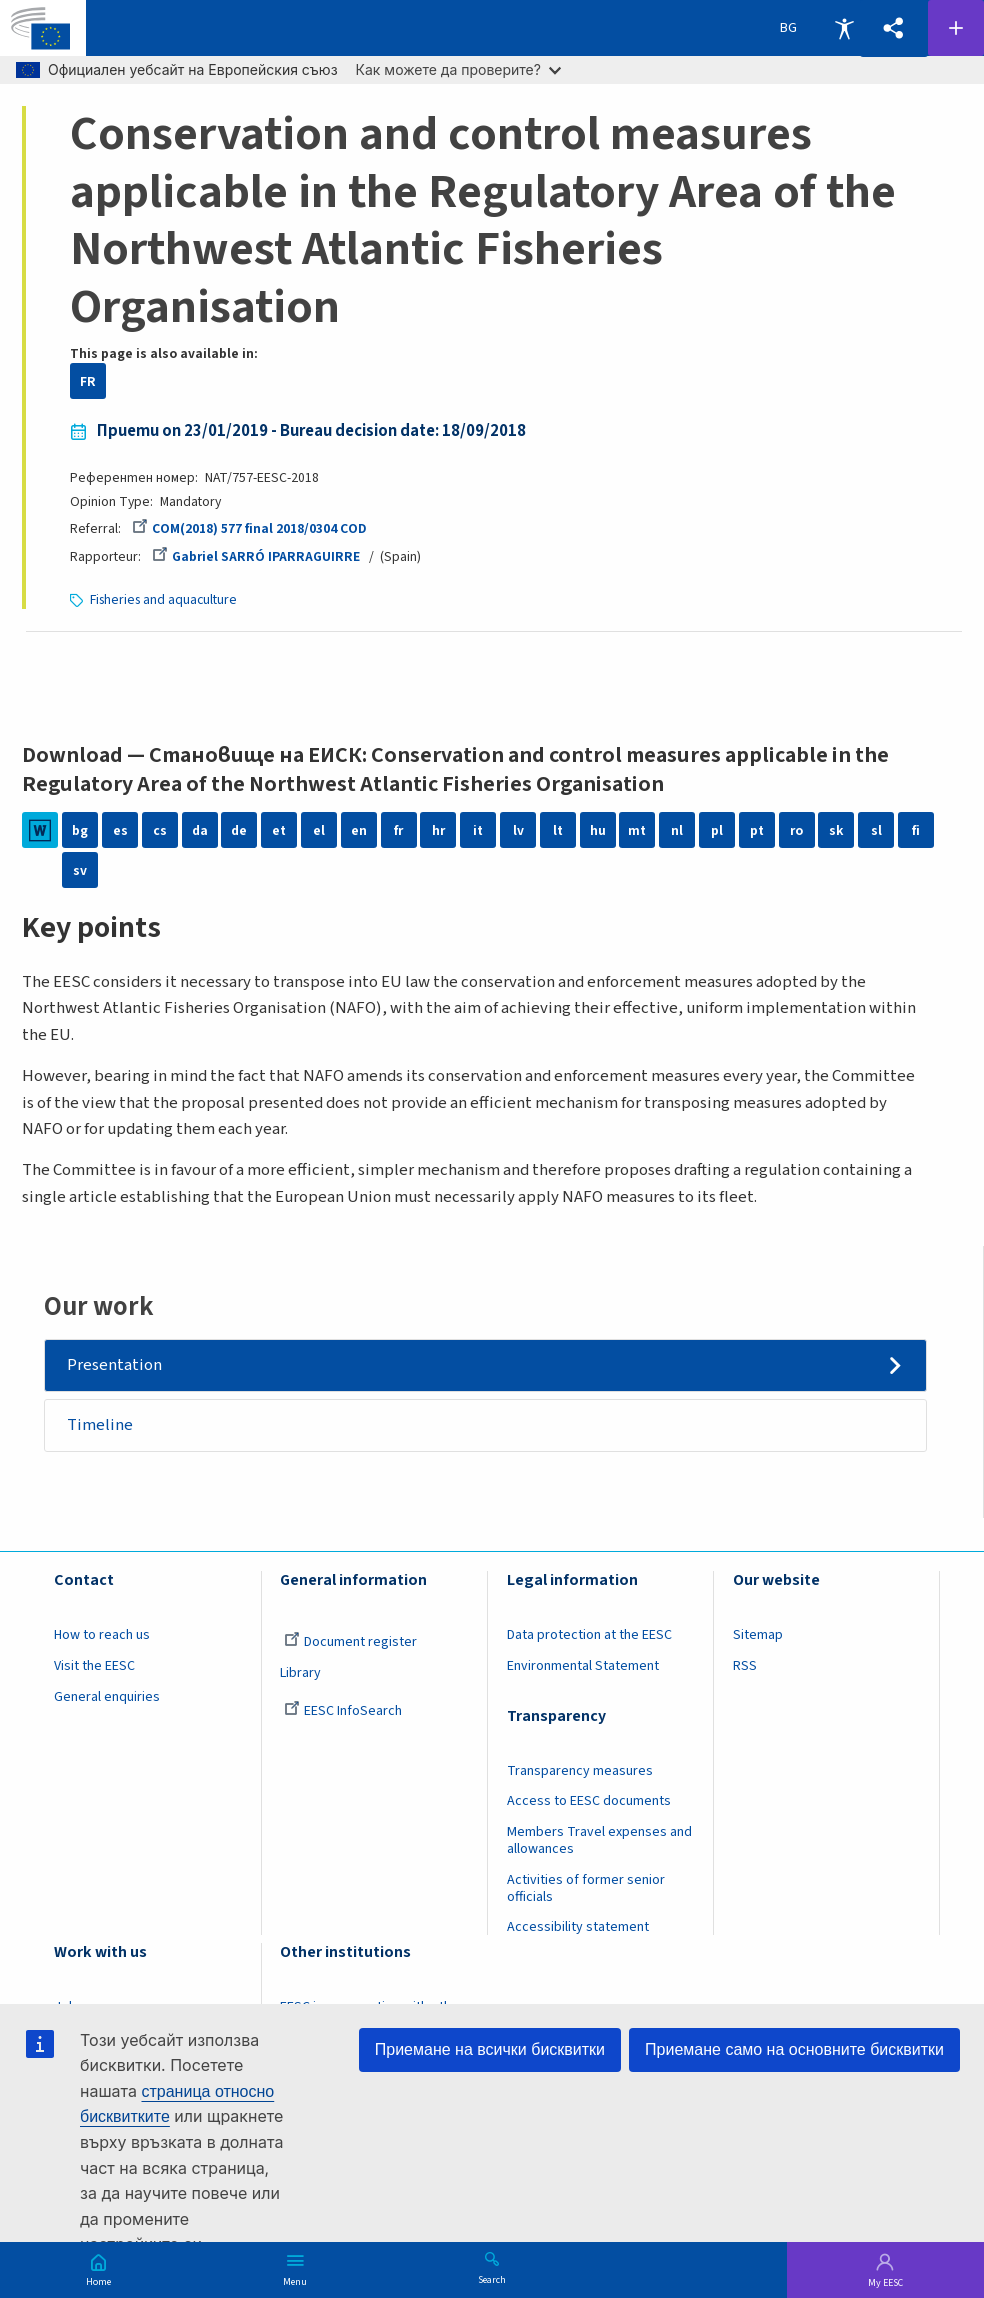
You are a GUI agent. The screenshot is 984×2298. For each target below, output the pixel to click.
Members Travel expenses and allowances (599, 1840)
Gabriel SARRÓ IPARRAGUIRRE (256, 556)
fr (398, 830)
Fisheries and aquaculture (163, 599)
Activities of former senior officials (586, 1888)
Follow (956, 28)
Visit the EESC (94, 1666)
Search (492, 2279)
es (120, 830)
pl (717, 830)
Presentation (114, 1365)
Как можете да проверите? (458, 69)
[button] (894, 28)
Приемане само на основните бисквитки (794, 2049)
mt (637, 830)
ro (796, 830)
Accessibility (844, 28)
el (319, 830)
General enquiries (107, 1697)
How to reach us (102, 1635)
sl (876, 830)
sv (80, 870)
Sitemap (758, 1635)
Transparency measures (580, 1771)
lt (558, 830)
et (279, 830)
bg (80, 830)
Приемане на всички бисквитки (490, 2049)
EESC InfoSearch (343, 1711)
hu (598, 830)
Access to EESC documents (589, 1801)
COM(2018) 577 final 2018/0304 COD (249, 528)
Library (300, 1673)
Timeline (100, 1425)
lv (518, 830)
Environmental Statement (583, 1666)
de (239, 830)
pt (757, 830)
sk (836, 830)
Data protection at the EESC (589, 1635)
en (359, 830)
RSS (745, 1666)
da (200, 830)
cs (160, 830)
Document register (350, 1642)
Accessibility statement (578, 1927)
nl (677, 830)
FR (88, 381)
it (478, 830)
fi (916, 830)
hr (438, 830)
